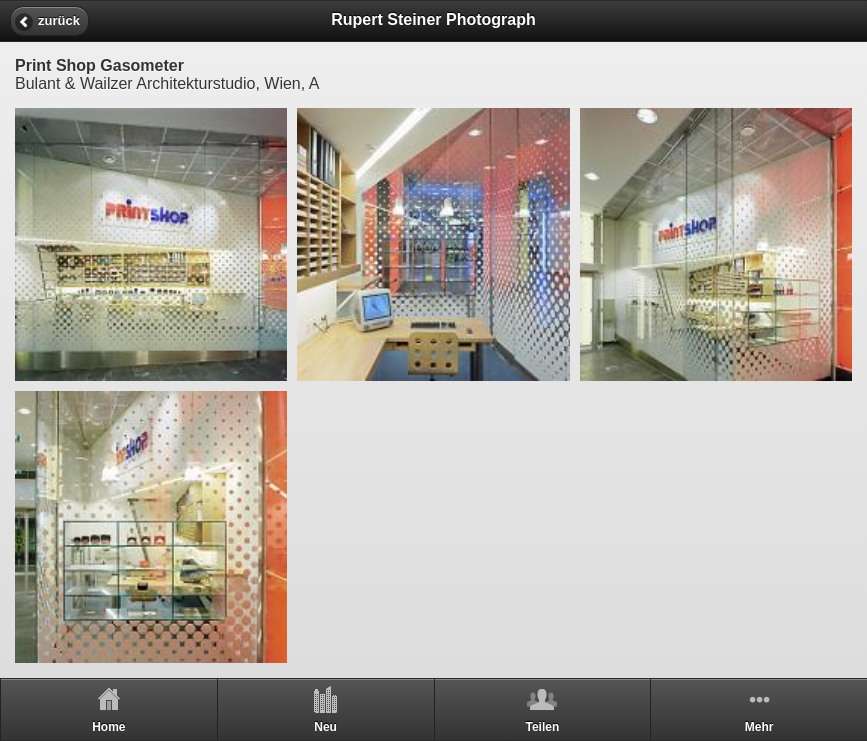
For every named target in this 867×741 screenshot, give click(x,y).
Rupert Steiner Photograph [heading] (433, 19)
